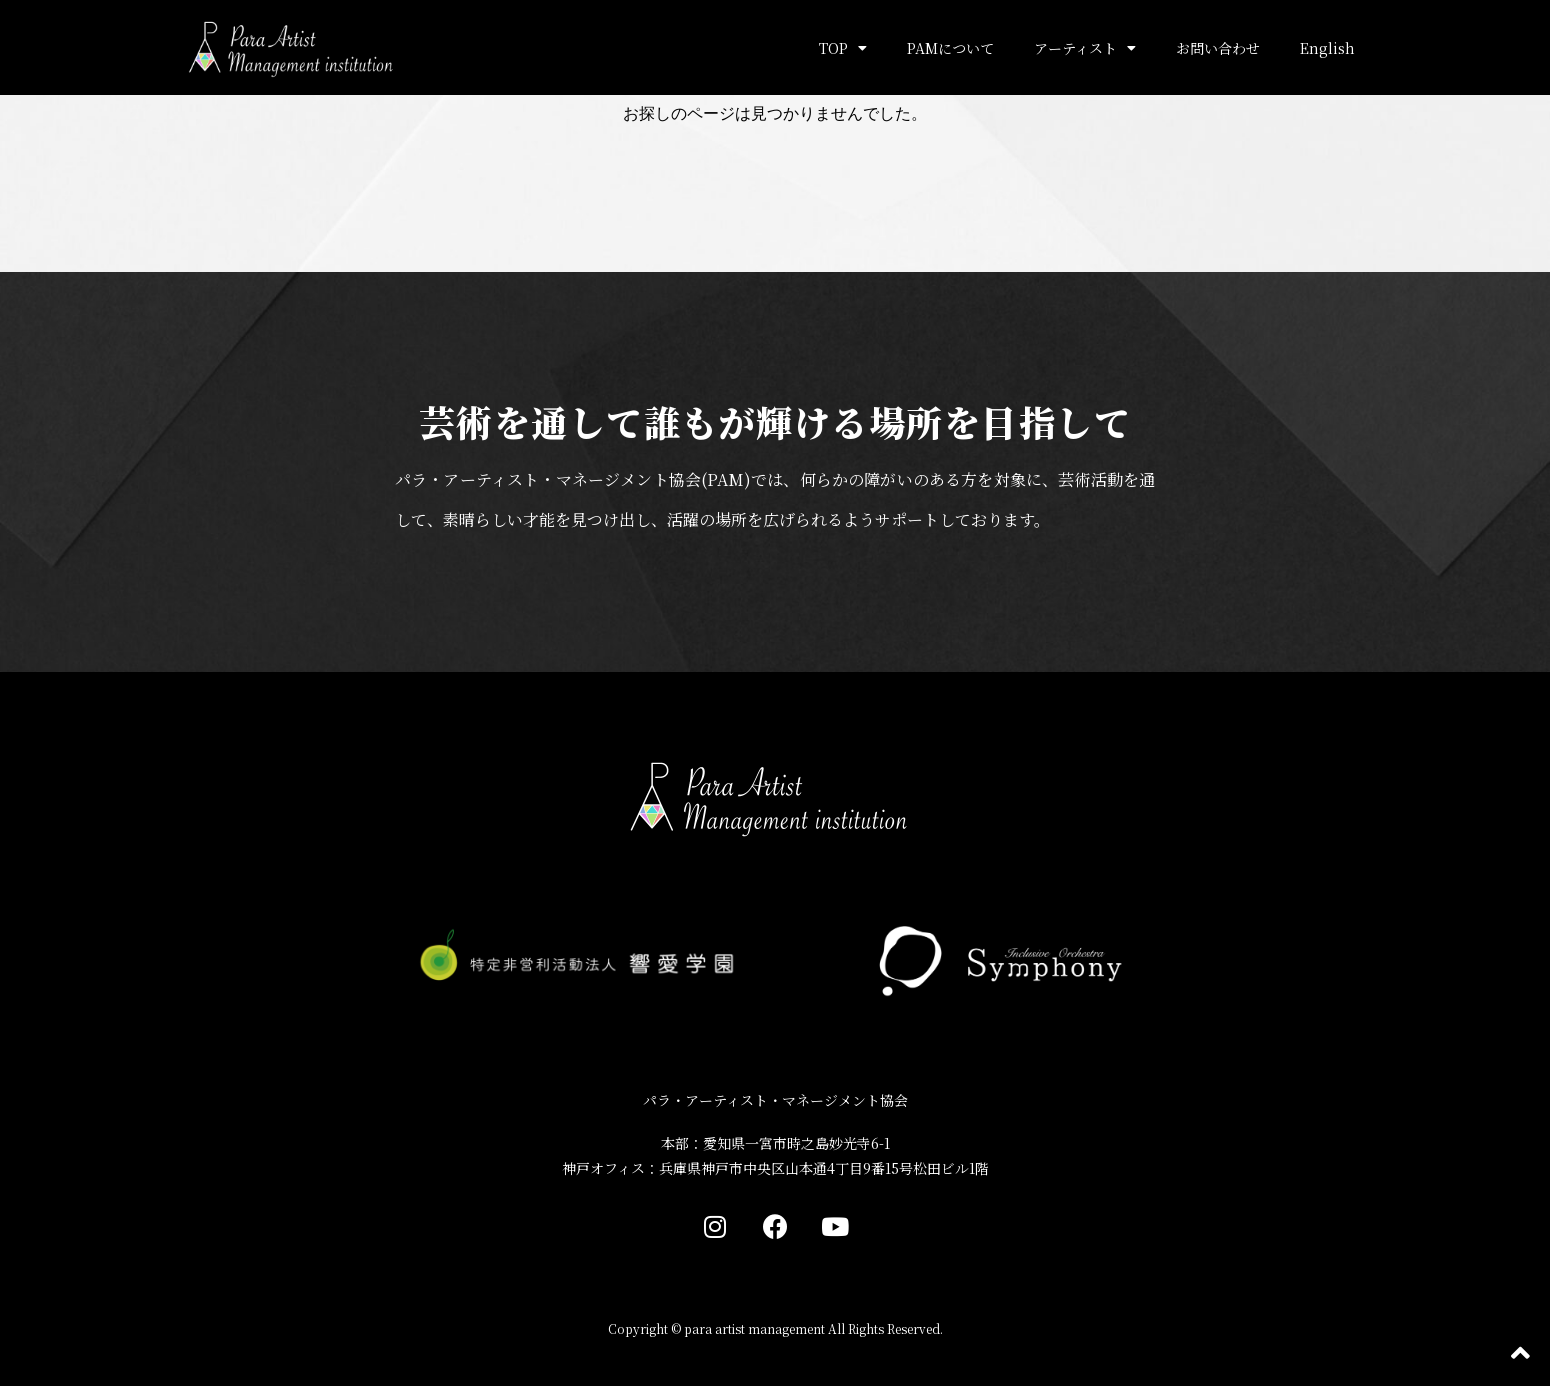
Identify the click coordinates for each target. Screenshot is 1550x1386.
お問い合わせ (1218, 48)
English (1327, 48)
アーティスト (1085, 48)
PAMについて (950, 48)
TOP (843, 48)
